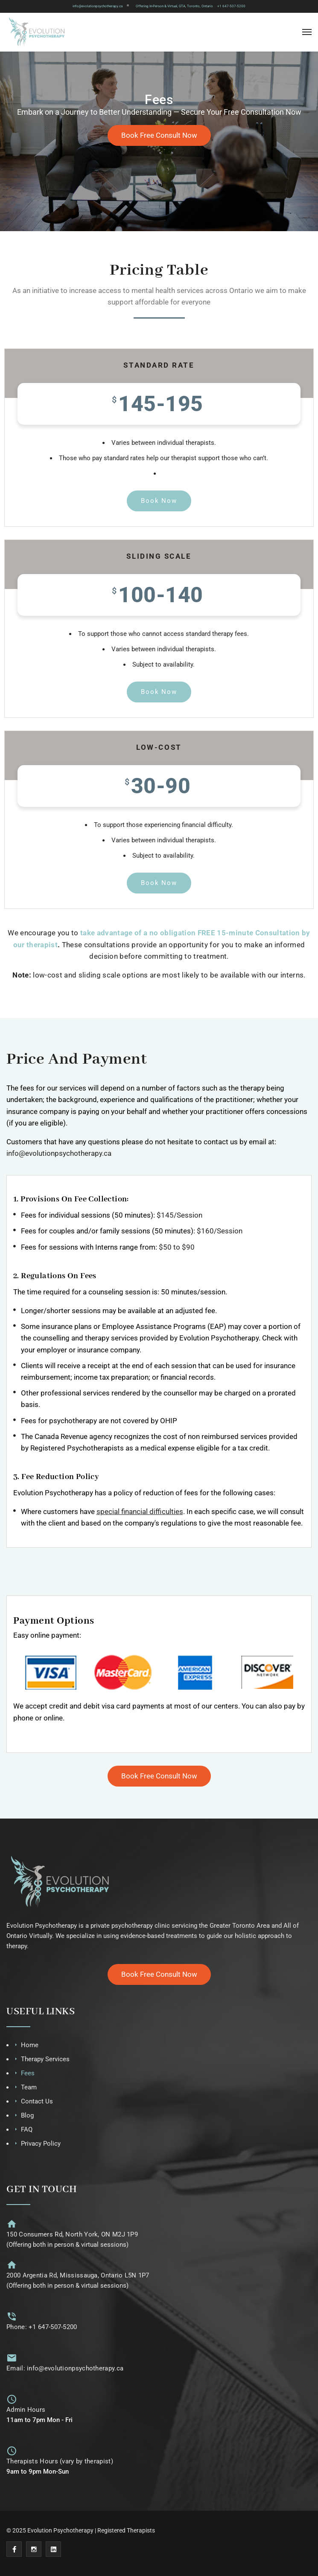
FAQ (26, 2129)
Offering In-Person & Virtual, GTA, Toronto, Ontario (174, 6)
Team (29, 2087)
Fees (28, 2073)
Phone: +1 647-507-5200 (41, 2327)
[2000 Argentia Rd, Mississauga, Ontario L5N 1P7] (11, 2265)
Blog (27, 2115)
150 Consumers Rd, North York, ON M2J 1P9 (72, 2234)
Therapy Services (45, 2059)
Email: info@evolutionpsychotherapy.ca (64, 2368)
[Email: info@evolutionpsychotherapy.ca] (11, 2358)
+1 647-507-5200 (231, 6)
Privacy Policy (41, 2143)
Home (29, 2045)
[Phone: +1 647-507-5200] (11, 2316)
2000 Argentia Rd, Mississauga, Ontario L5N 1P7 (77, 2275)
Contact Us (37, 2101)
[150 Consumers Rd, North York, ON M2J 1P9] (11, 2224)
